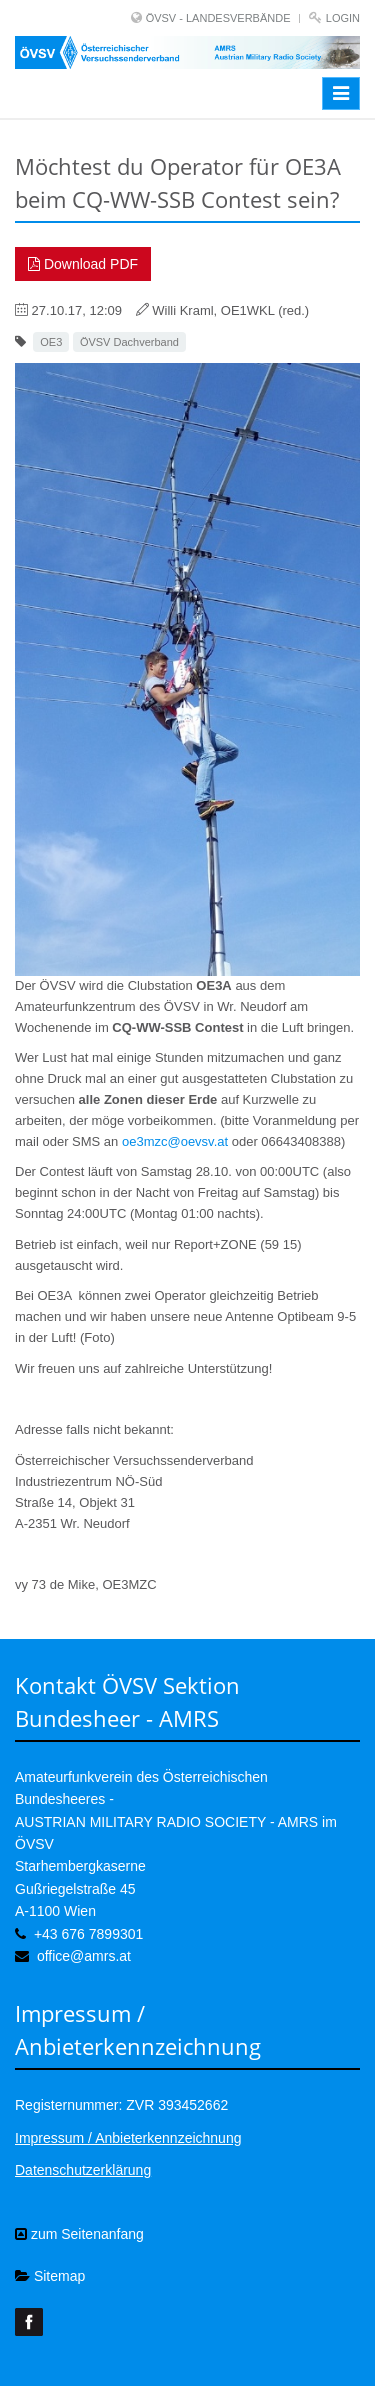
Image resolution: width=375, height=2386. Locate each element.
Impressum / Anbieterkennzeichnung (128, 2138)
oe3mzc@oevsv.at (175, 1141)
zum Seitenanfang (79, 2234)
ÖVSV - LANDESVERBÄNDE (218, 18)
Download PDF (83, 264)
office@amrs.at (84, 1956)
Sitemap (50, 2276)
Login (343, 18)
